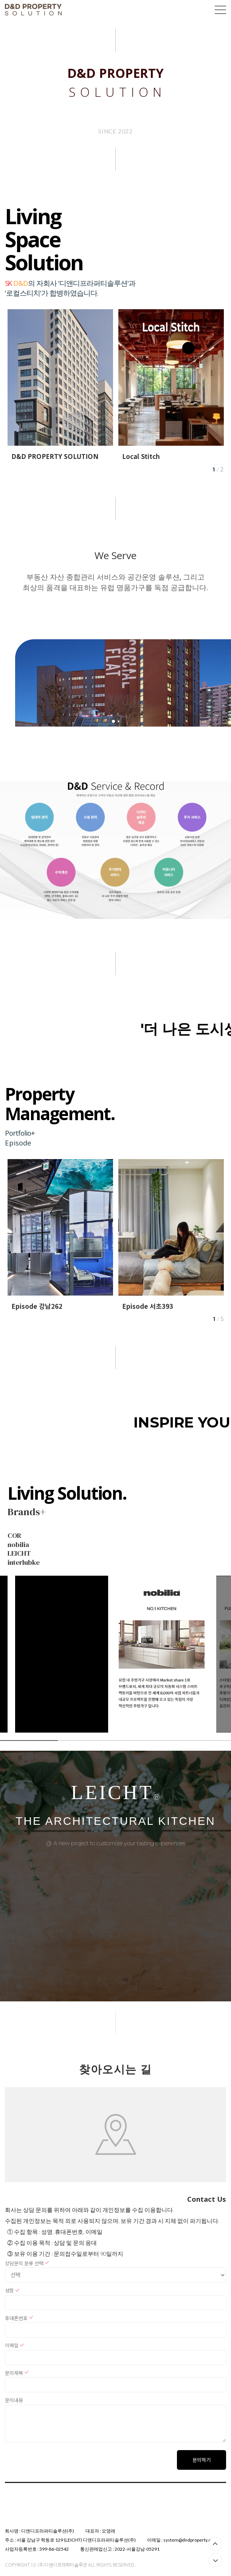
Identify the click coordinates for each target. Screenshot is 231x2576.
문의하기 (201, 2460)
